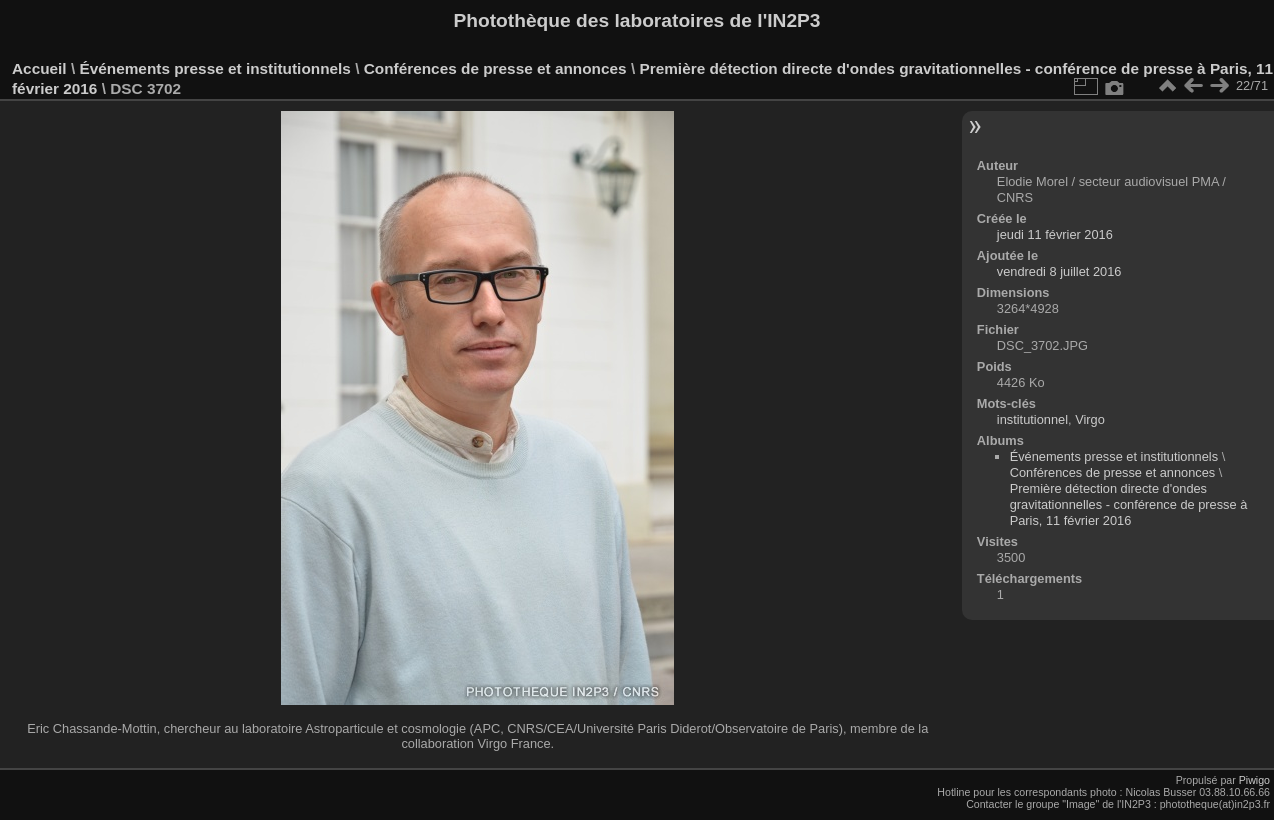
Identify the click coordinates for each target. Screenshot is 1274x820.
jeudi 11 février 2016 (1055, 234)
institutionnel (1032, 419)
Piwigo (1254, 780)
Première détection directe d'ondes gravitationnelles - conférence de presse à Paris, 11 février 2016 (1129, 504)
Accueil (39, 68)
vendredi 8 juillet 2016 (1059, 271)
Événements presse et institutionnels (214, 68)
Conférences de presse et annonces (495, 68)
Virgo (1090, 419)
